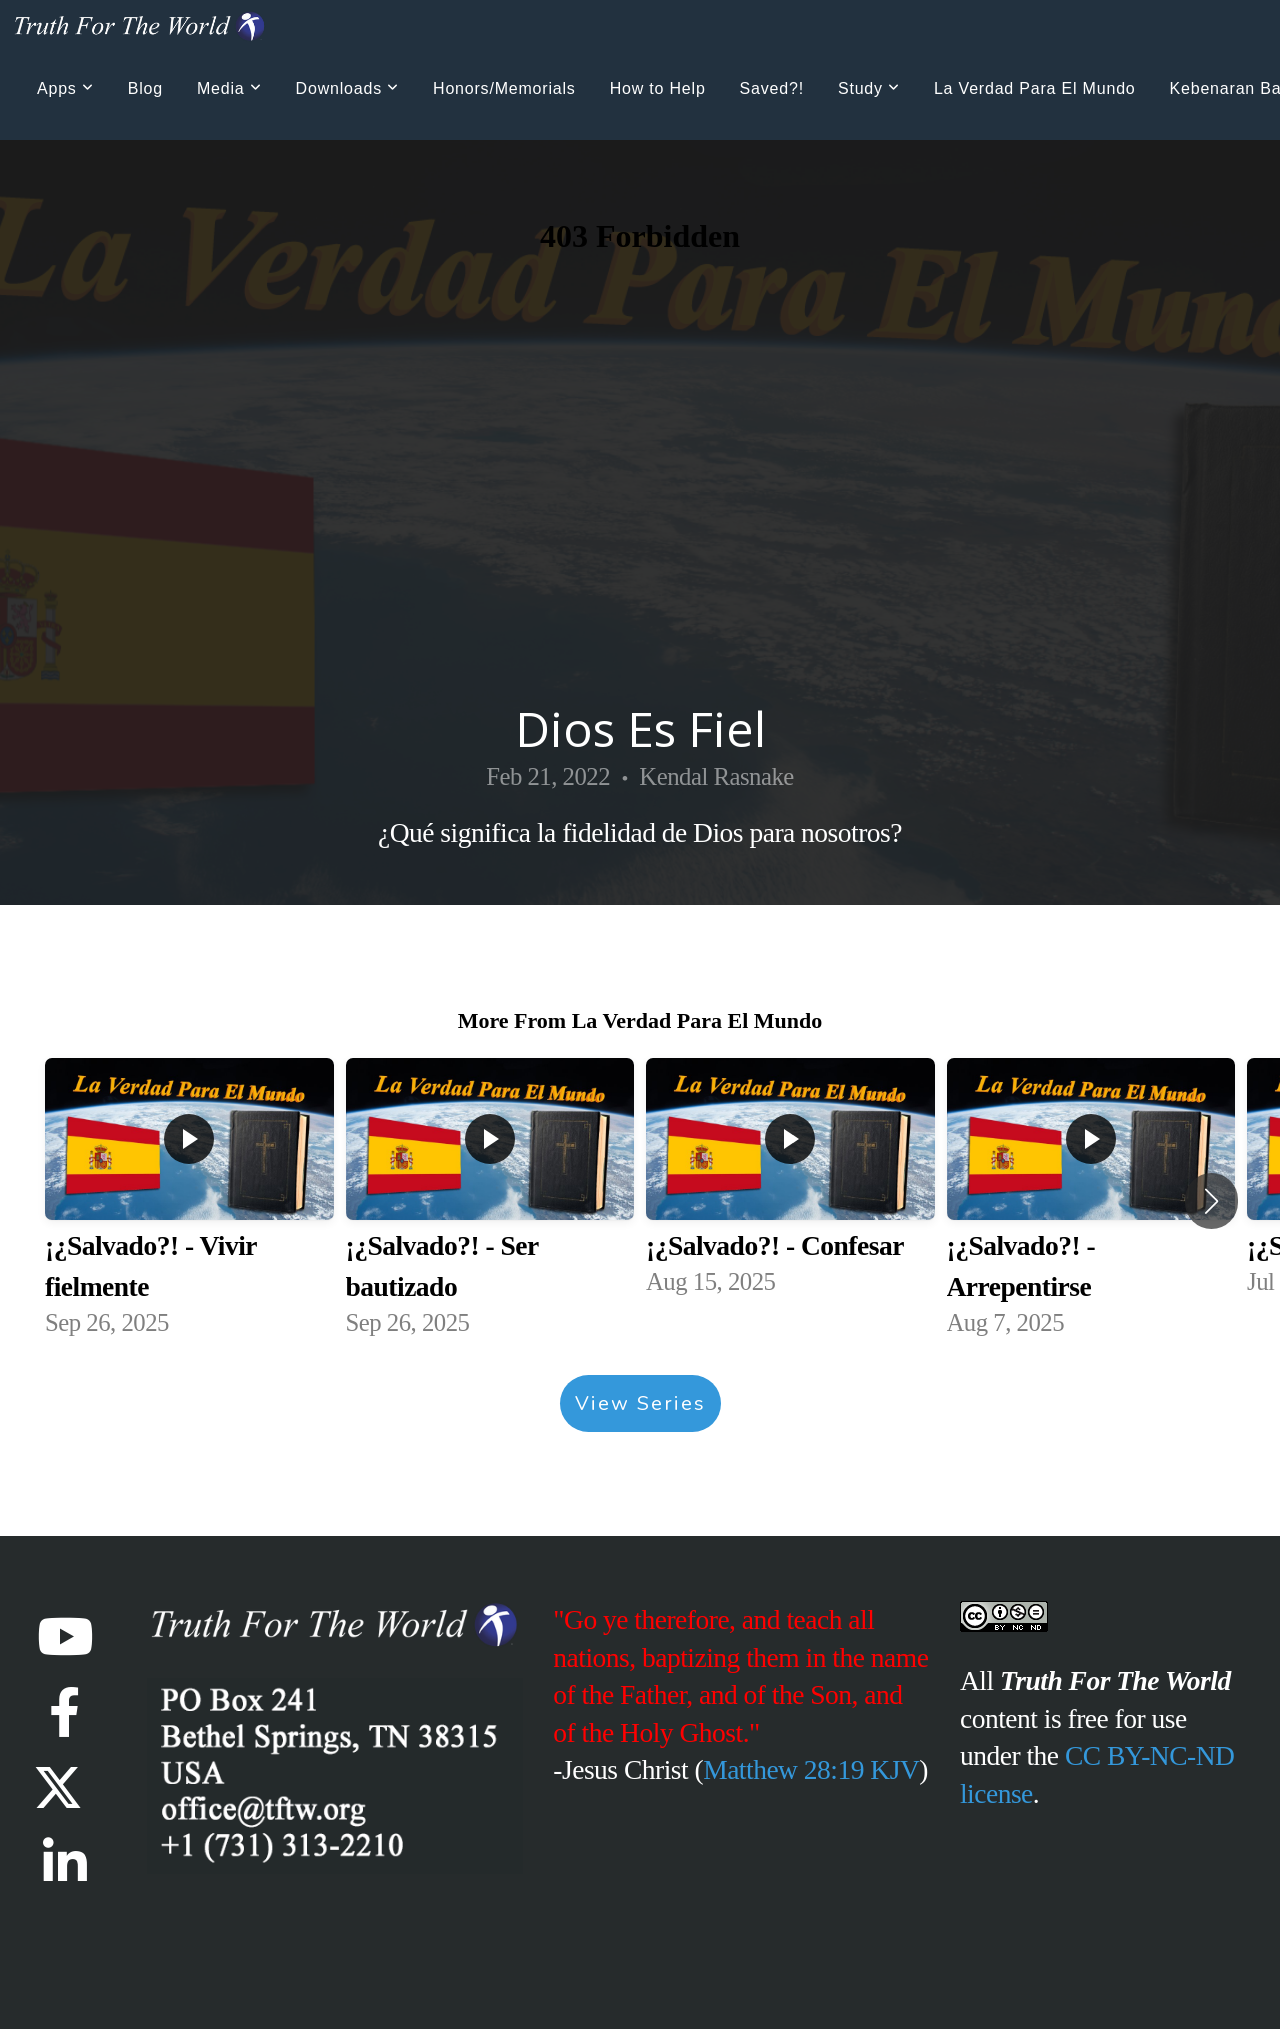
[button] (1211, 1201)
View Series (640, 1403)
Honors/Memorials (504, 88)
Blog (145, 88)
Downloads (347, 88)
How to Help (658, 88)
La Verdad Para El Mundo (1035, 88)
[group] (189, 1201)
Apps (65, 88)
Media (229, 88)
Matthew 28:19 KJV (811, 1769)
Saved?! (772, 88)
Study (869, 88)
